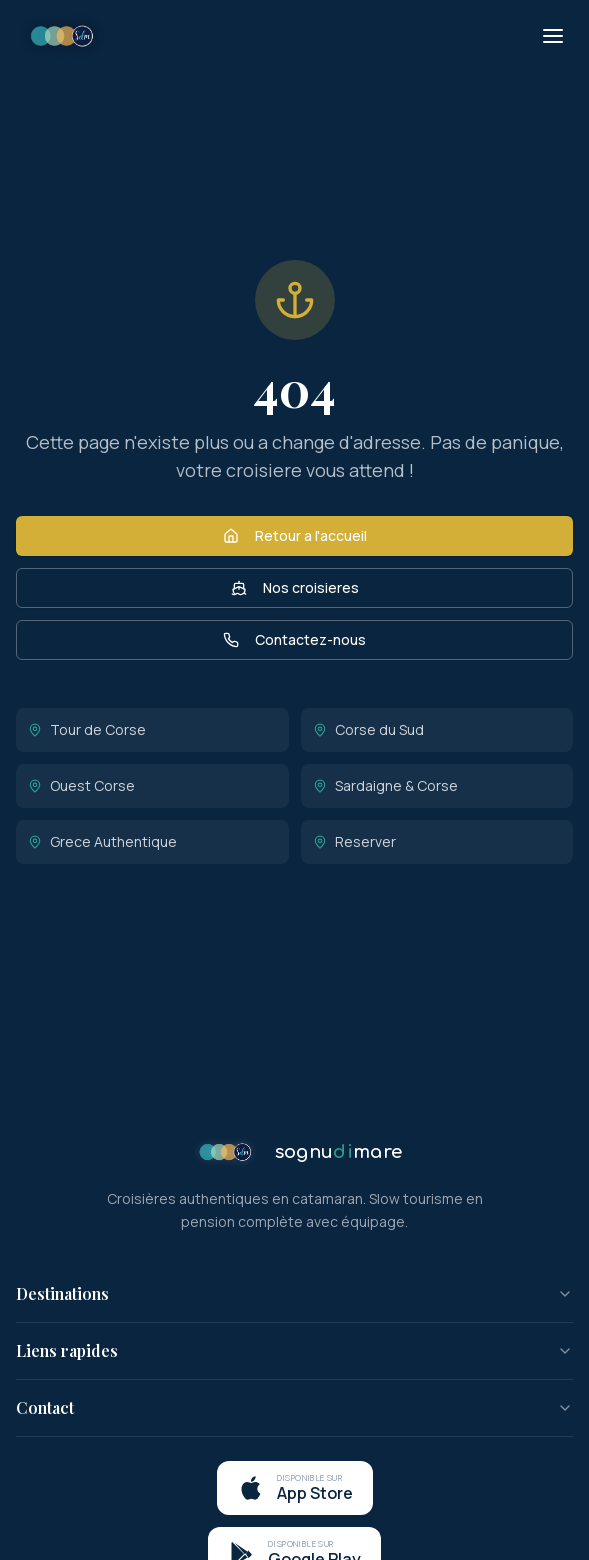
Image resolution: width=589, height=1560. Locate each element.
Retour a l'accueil (295, 535)
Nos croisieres (295, 587)
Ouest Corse (81, 785)
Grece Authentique (102, 841)
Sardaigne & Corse (385, 785)
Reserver (354, 841)
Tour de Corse (87, 729)
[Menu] (553, 36)
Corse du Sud (368, 729)
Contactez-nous (294, 639)
